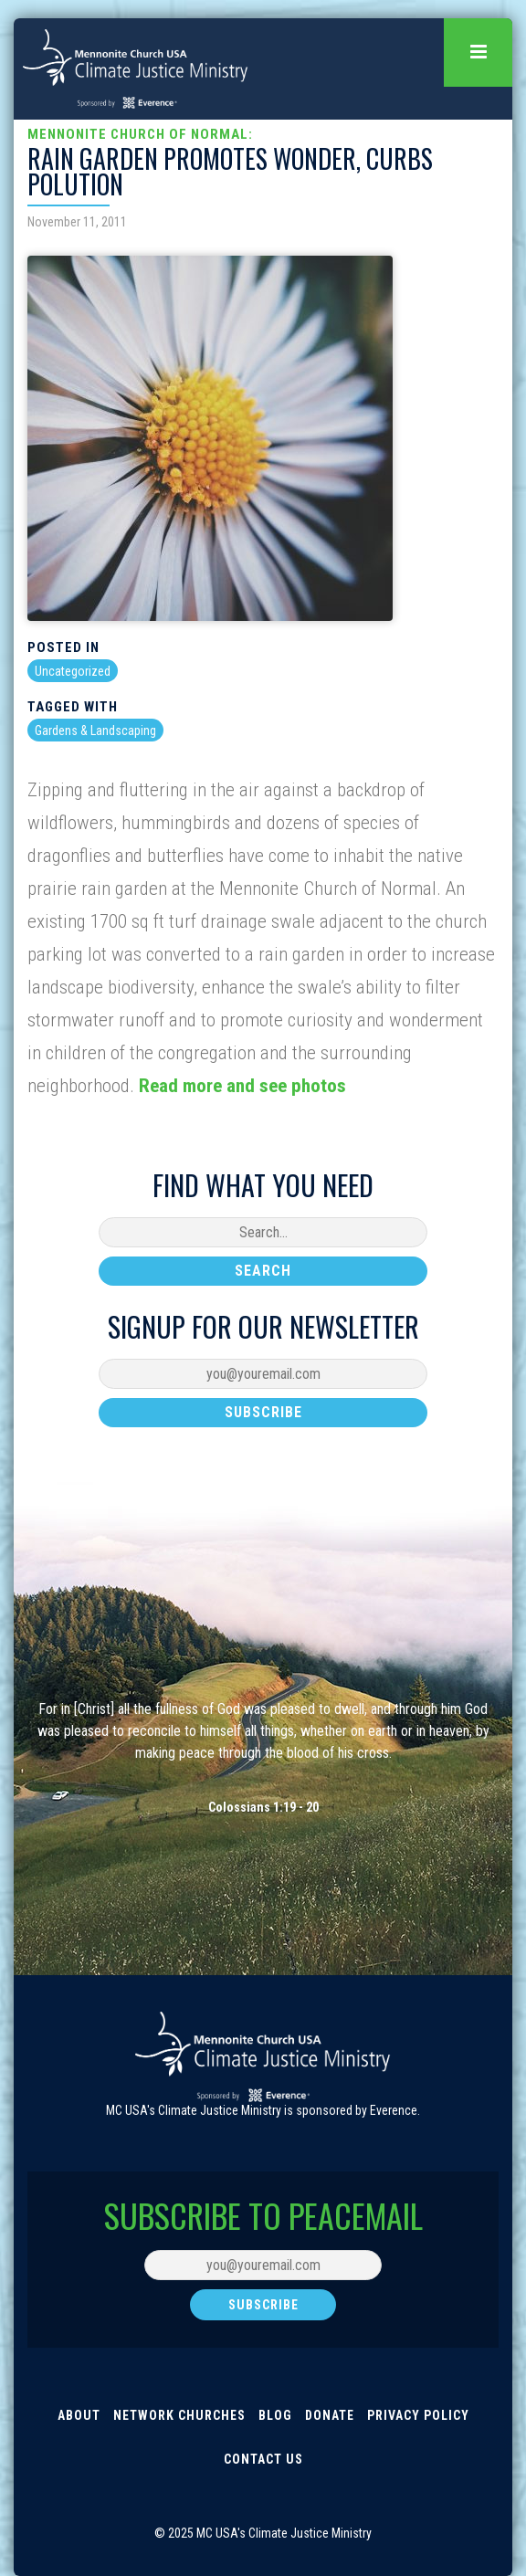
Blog (275, 2415)
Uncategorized (72, 671)
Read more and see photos (242, 1086)
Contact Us (263, 2459)
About (79, 2415)
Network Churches (179, 2415)
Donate (329, 2415)
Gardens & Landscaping (95, 730)
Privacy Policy (418, 2415)
